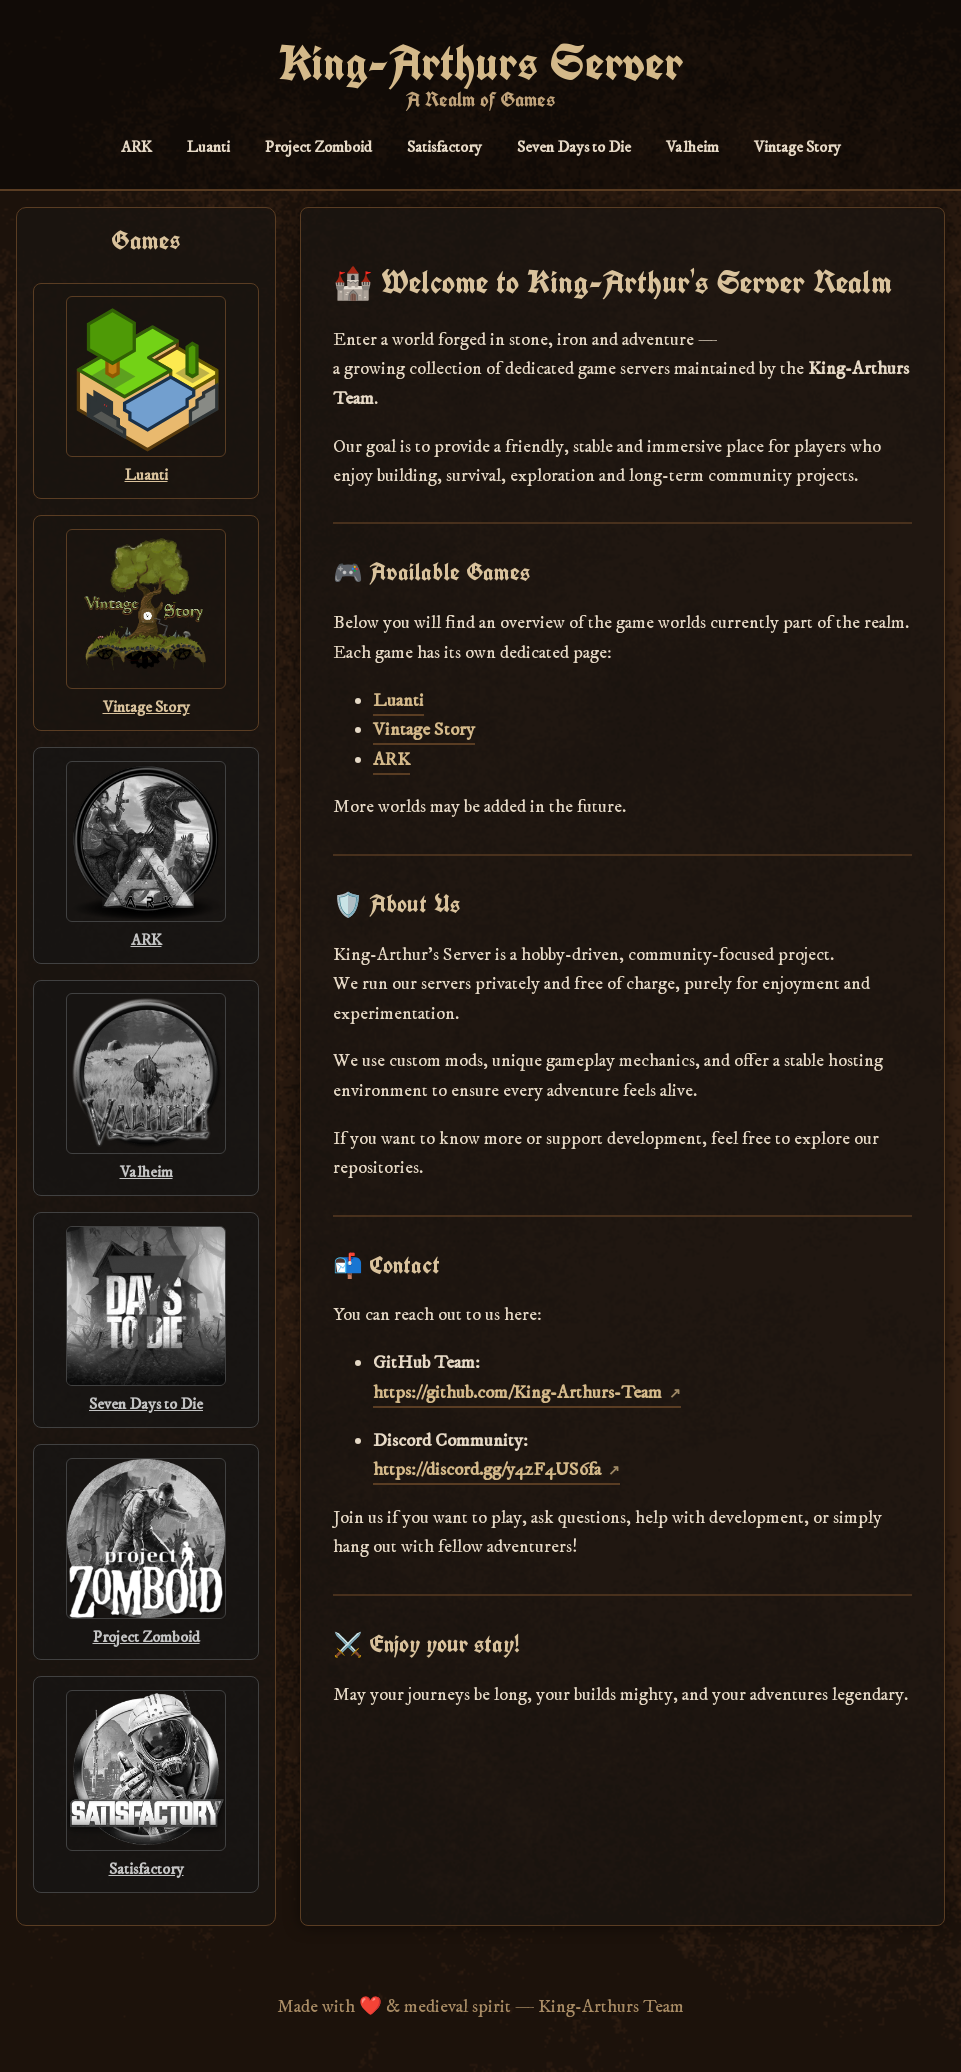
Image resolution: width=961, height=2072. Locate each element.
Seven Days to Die (574, 147)
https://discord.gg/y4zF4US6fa (487, 1469)
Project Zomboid (318, 147)
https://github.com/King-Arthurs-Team (517, 1392)
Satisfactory (444, 147)
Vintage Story (797, 147)
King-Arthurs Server (480, 63)
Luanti (208, 147)
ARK (136, 147)
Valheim (692, 147)
